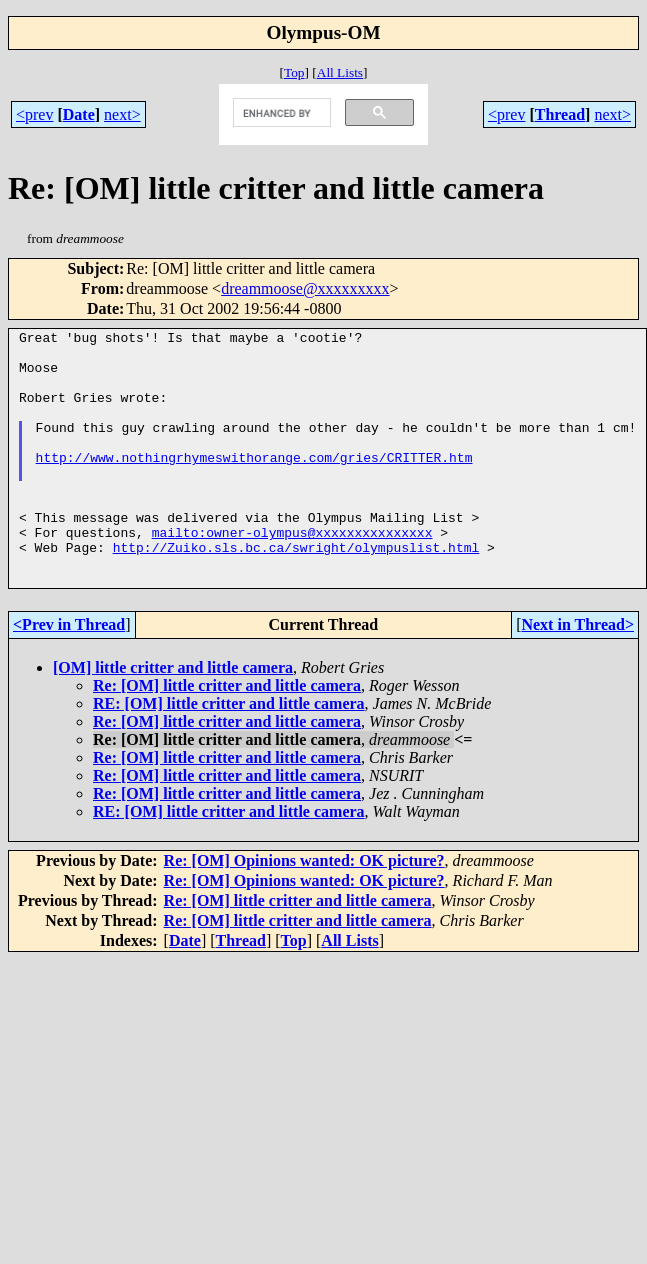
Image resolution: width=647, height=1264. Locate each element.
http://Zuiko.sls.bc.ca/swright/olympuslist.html (296, 592)
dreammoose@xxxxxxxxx (305, 288)
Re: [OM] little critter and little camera (227, 736)
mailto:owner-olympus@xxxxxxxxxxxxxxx (292, 574)
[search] (280, 113)
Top (294, 72)
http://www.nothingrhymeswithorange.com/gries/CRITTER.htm (254, 484)
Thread (560, 114)
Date (79, 114)
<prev (34, 114)
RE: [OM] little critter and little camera (229, 754)
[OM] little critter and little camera (173, 718)
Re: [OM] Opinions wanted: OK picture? (304, 911)
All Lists (340, 72)
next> (122, 114)
